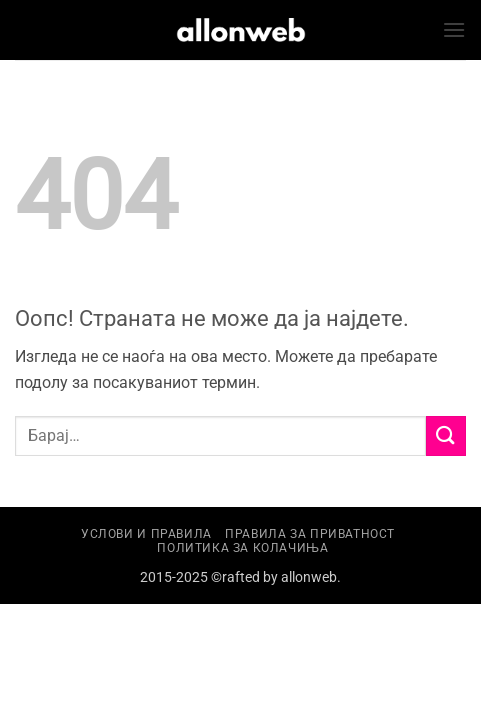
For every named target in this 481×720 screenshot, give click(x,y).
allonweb (309, 577)
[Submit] (446, 435)
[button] (454, 29)
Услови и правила (146, 534)
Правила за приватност (310, 534)
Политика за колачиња (242, 548)
